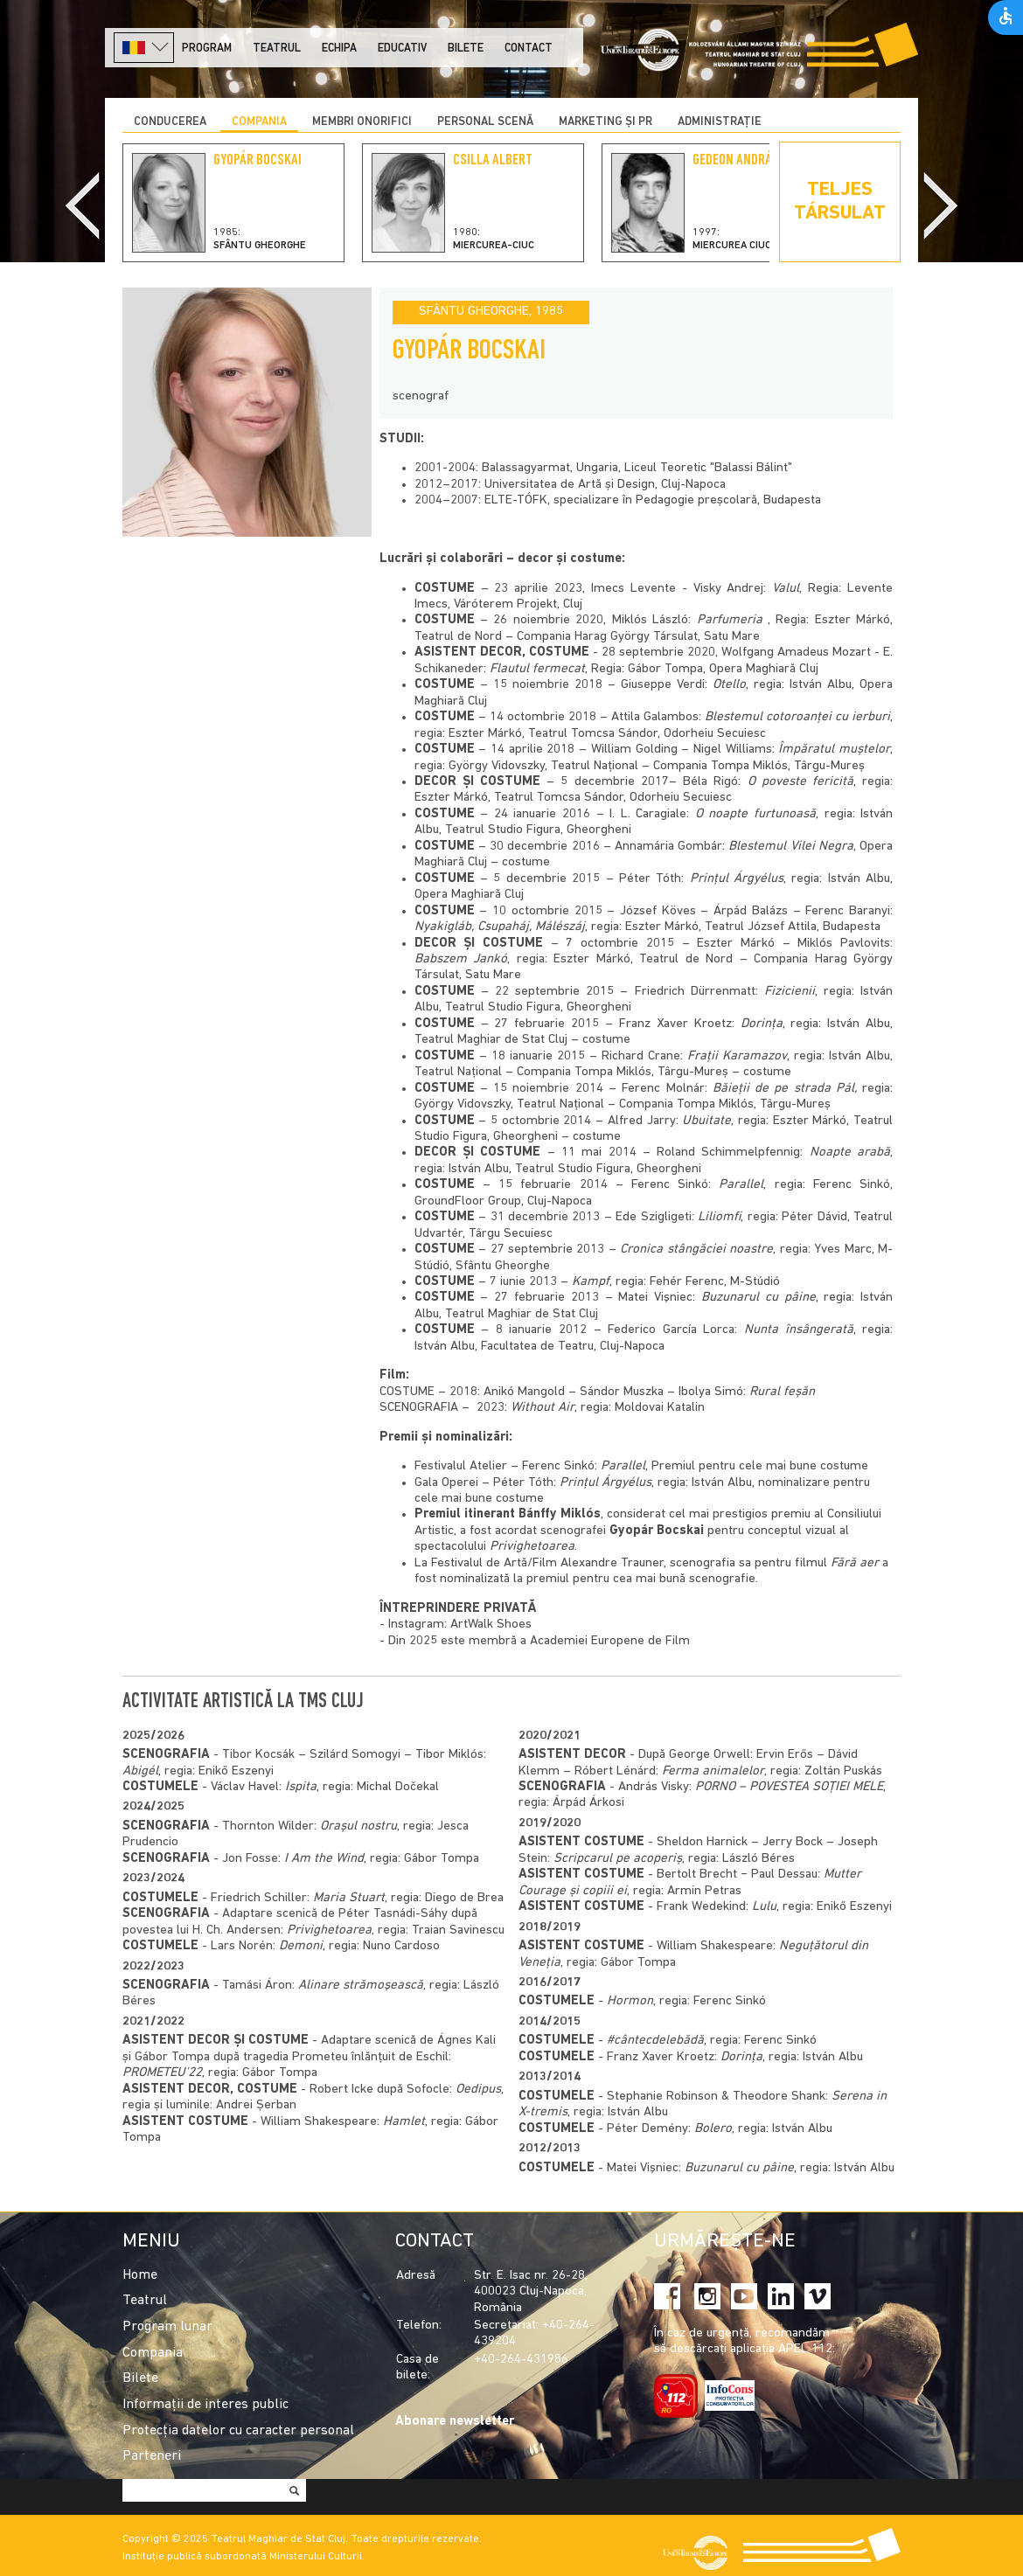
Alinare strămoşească (360, 1985)
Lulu (764, 1906)
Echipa (339, 48)
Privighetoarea (329, 1930)
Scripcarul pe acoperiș (617, 1858)
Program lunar (167, 2327)
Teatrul (277, 48)
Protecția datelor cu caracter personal (238, 2431)
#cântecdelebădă (655, 2040)
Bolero (713, 2128)
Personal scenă (485, 122)
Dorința (741, 2057)
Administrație (720, 122)
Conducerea (170, 122)
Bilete (466, 48)
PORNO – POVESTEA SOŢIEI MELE (789, 1787)
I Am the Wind (324, 1858)
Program (207, 48)
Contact (529, 48)
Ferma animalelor (713, 1771)
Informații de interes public (205, 2405)
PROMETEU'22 (162, 2073)
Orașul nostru (358, 1826)
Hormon (630, 2001)
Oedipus (478, 2089)
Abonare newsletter (454, 2421)
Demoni (301, 1946)
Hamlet (404, 2121)
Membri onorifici (362, 122)
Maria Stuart (349, 1898)
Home (139, 2275)
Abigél (140, 1771)
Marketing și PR (605, 122)
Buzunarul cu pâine (739, 2168)
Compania (259, 122)
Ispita (301, 1787)
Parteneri (151, 2456)
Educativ (402, 48)
